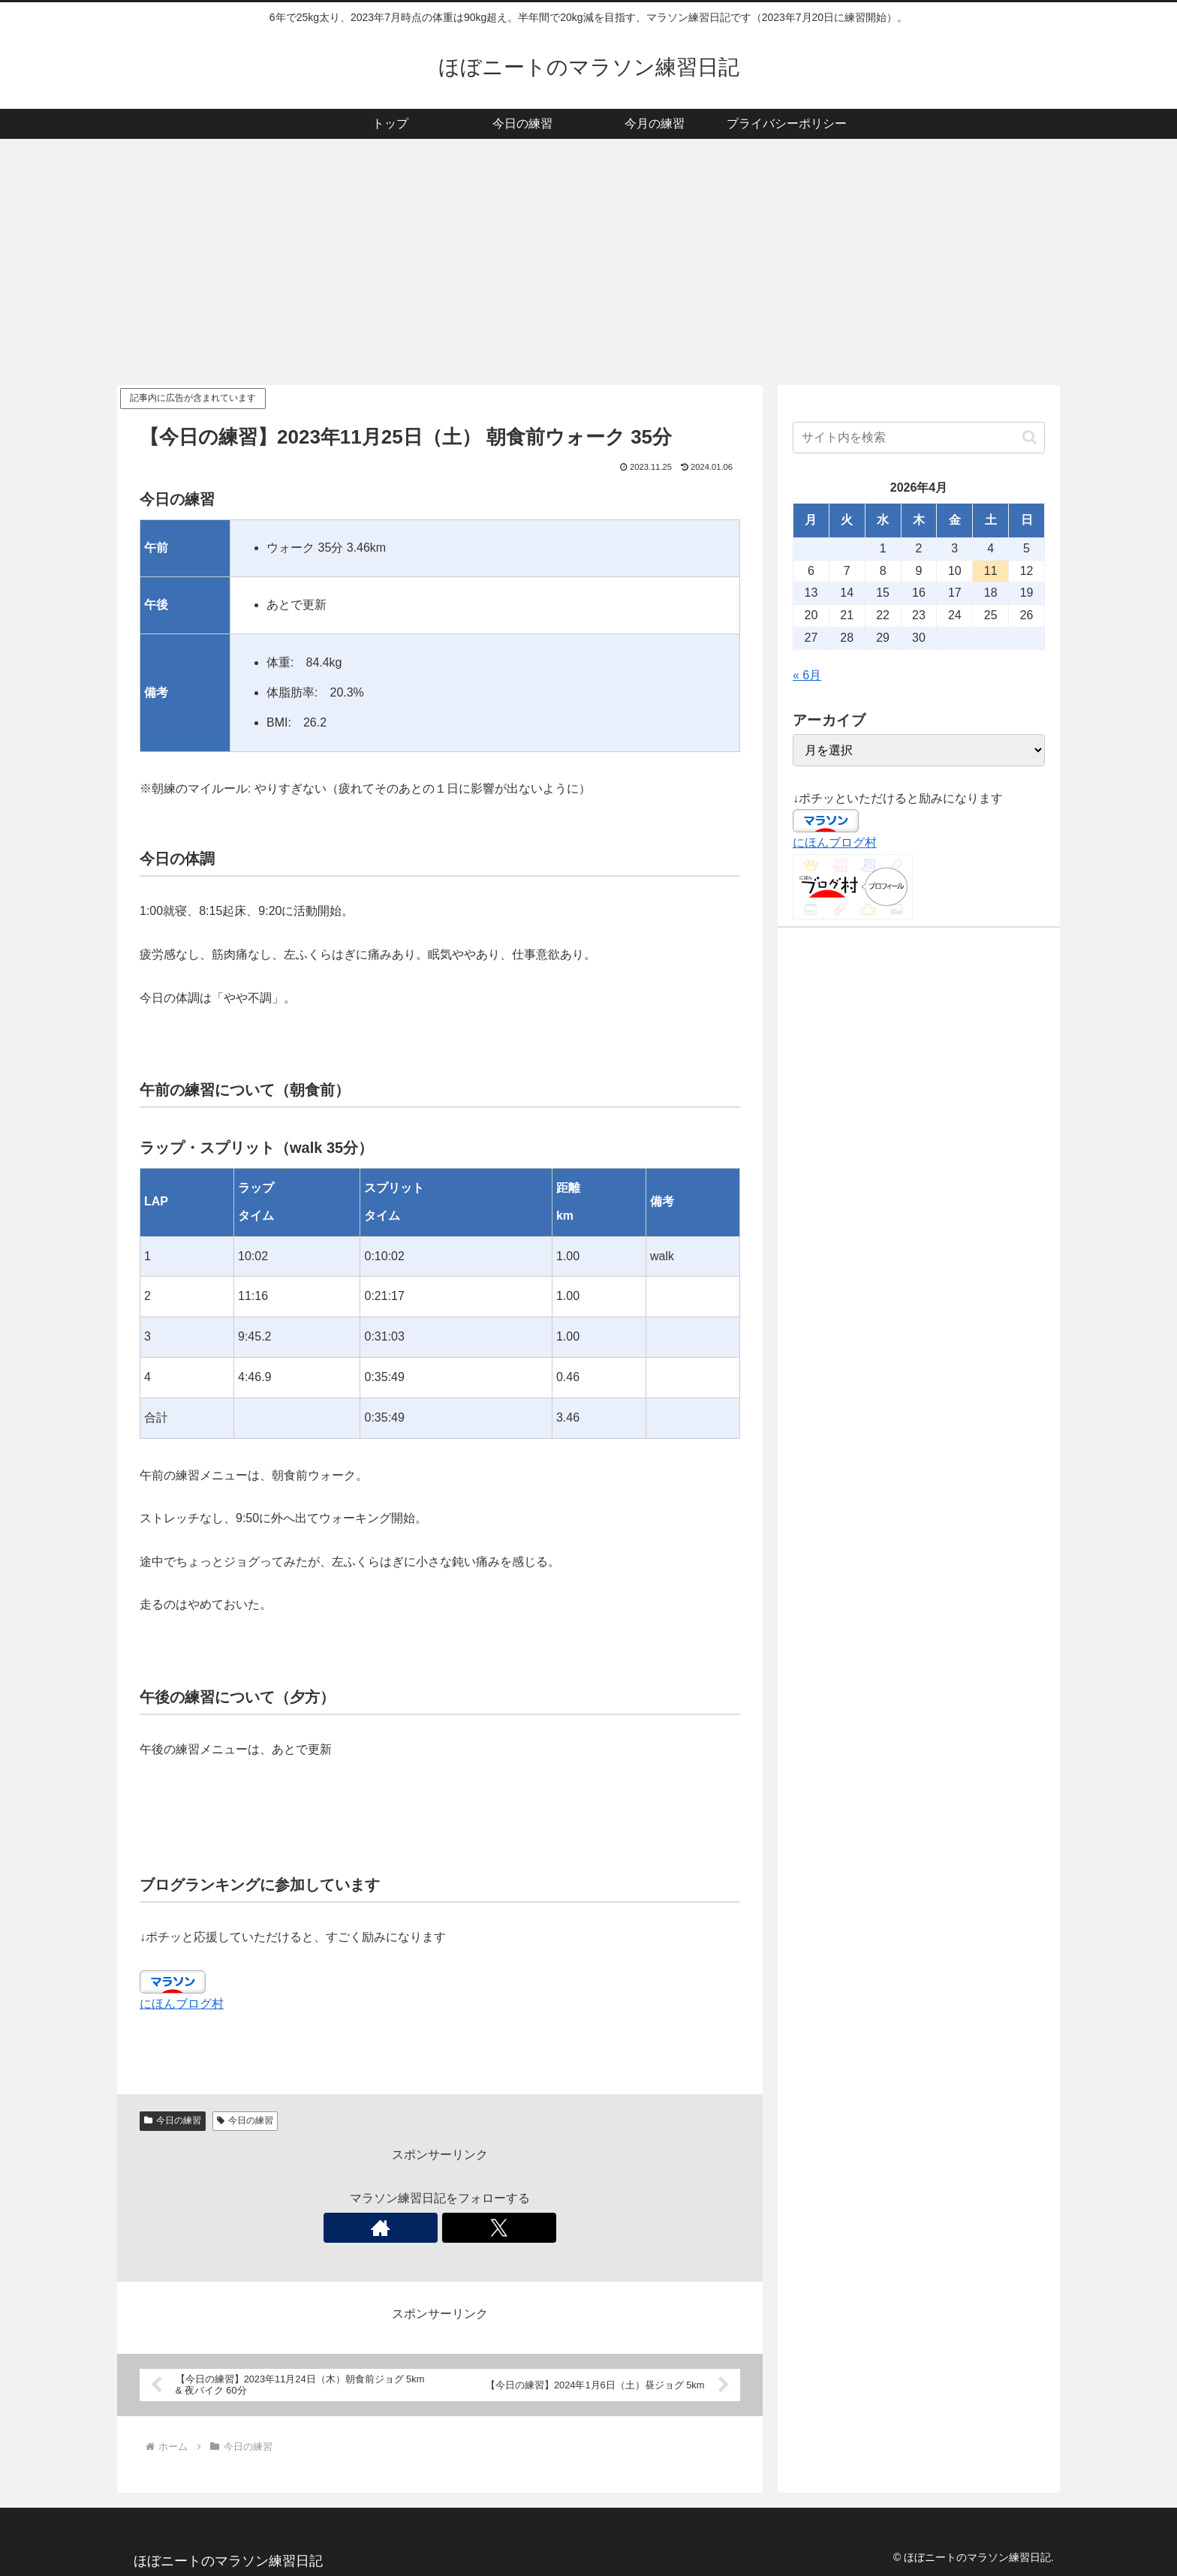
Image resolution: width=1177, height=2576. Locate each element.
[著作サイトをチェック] (423, 2228)
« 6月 (807, 675)
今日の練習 (172, 2120)
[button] (1029, 437)
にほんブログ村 (182, 2003)
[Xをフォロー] (457, 2228)
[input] (919, 437)
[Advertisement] (588, 262)
